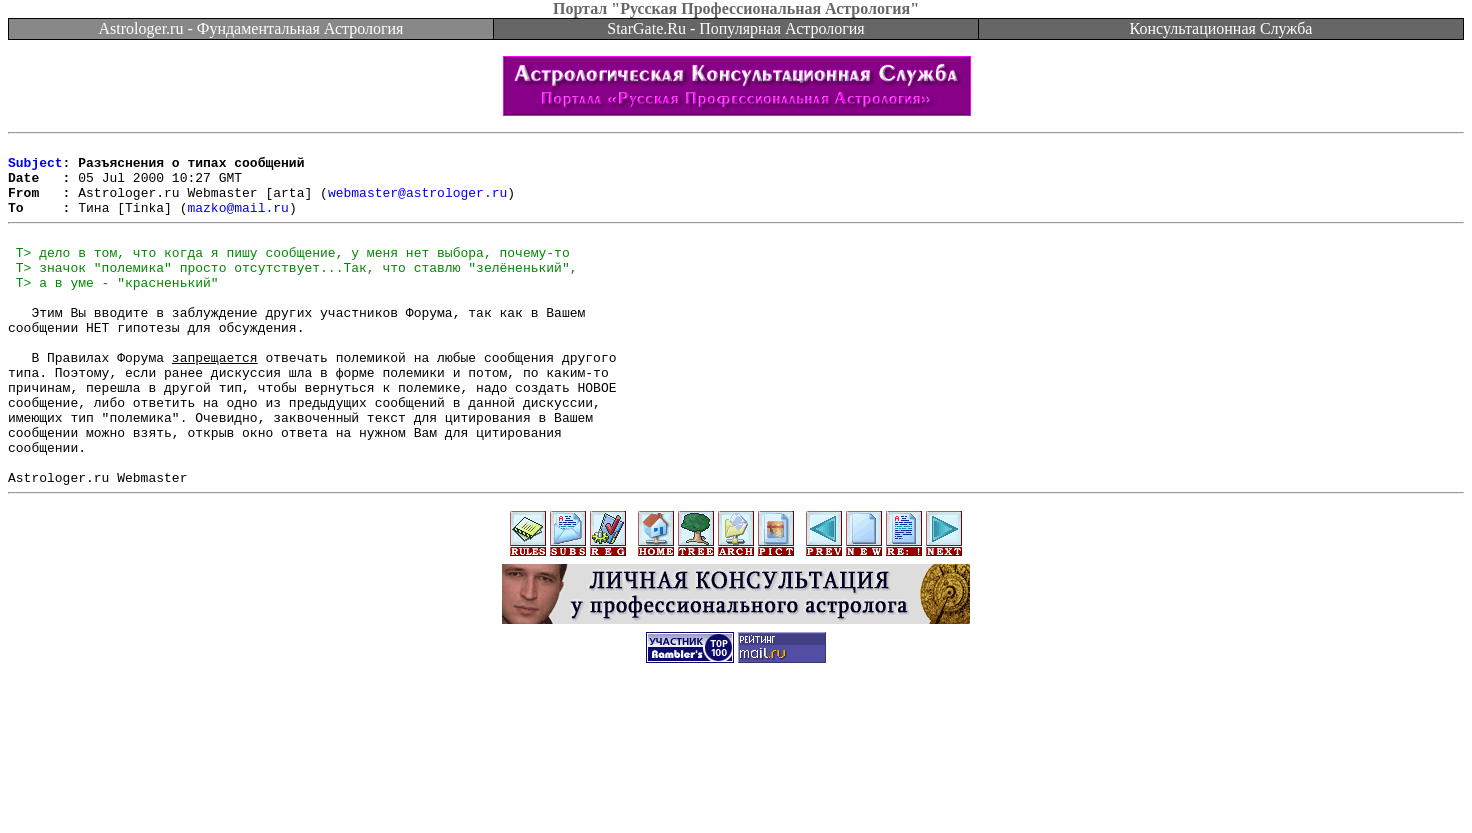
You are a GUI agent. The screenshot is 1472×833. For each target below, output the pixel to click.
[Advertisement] (736, 788)
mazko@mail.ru (237, 222)
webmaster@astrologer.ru (417, 204)
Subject (35, 168)
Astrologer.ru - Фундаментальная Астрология (251, 28)
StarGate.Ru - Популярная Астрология (735, 28)
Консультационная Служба (1221, 28)
